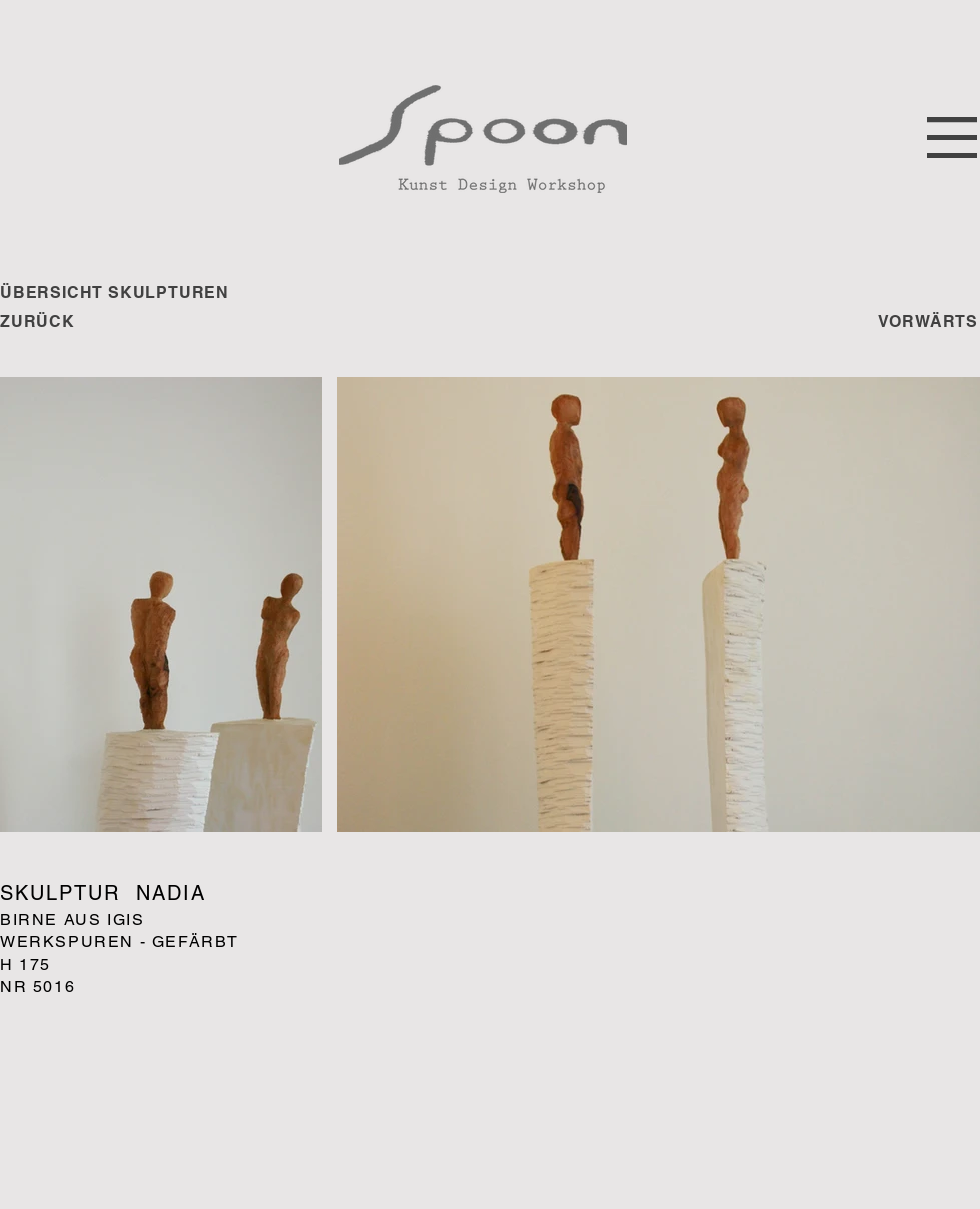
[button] (952, 137)
